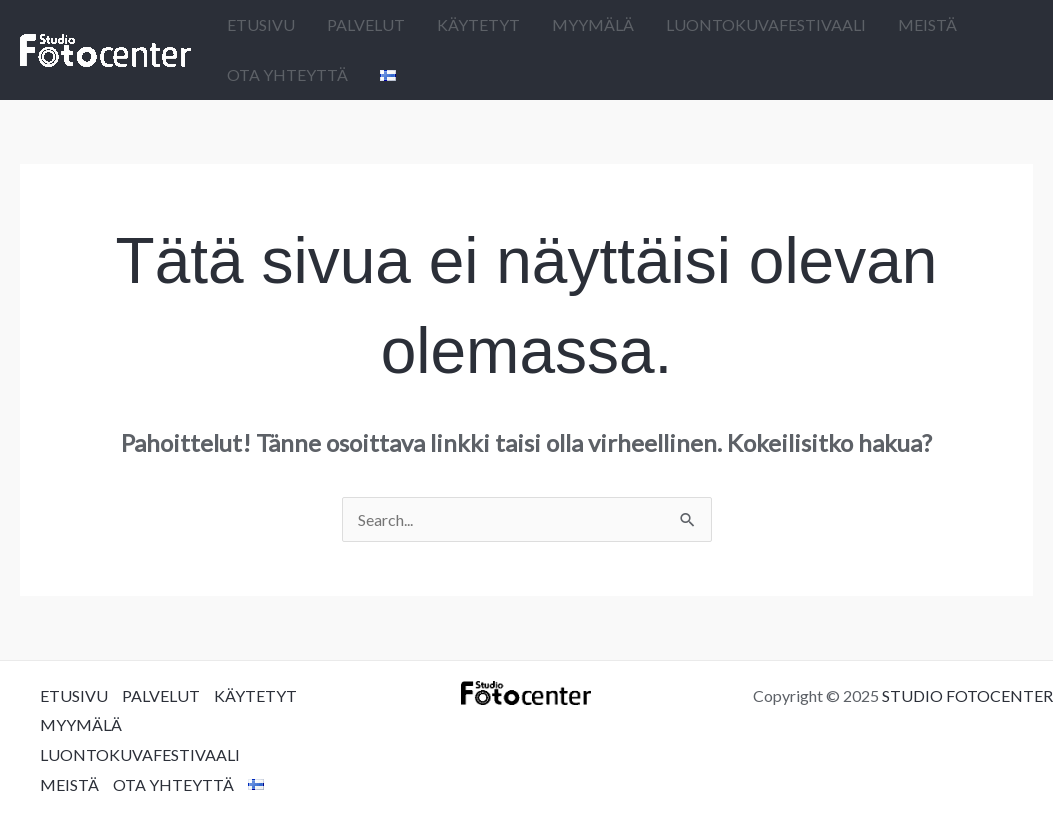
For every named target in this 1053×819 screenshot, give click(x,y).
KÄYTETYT (478, 24)
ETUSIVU (261, 24)
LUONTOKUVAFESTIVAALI (766, 24)
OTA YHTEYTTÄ (287, 74)
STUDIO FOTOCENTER (967, 695)
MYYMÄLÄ (593, 24)
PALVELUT (366, 24)
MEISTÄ (927, 24)
